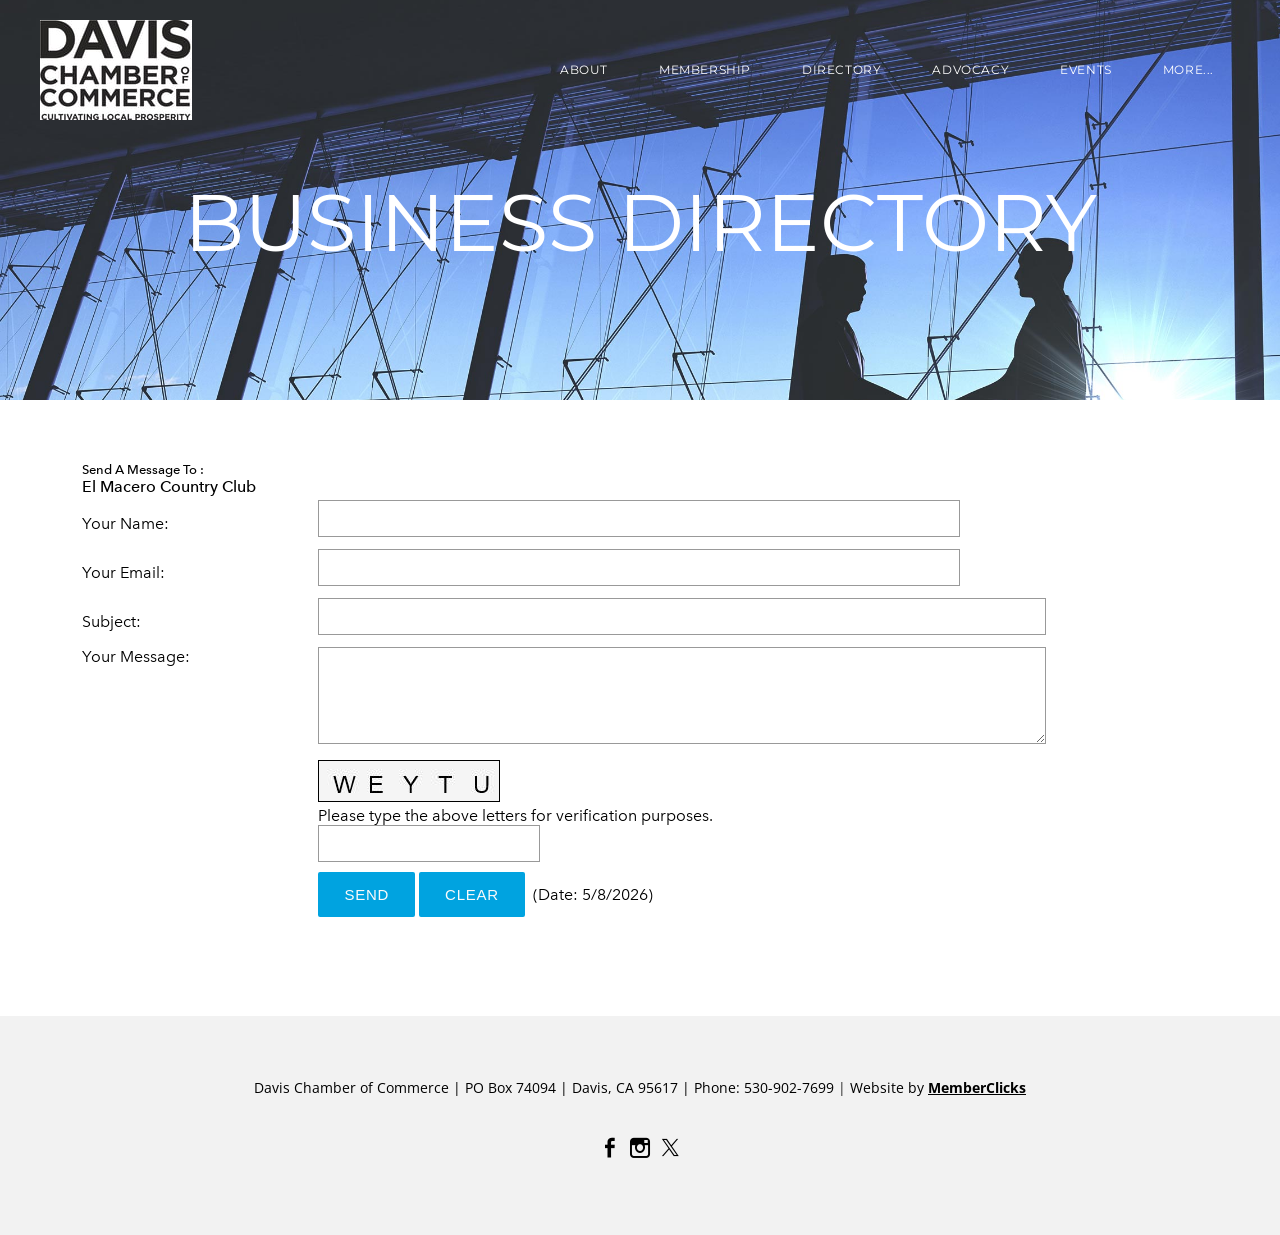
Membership (705, 69)
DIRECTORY (841, 69)
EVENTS (1086, 69)
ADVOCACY (970, 69)
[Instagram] (640, 1148)
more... (1188, 69)
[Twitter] (670, 1148)
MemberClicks (977, 1087)
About (584, 69)
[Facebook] (610, 1148)
